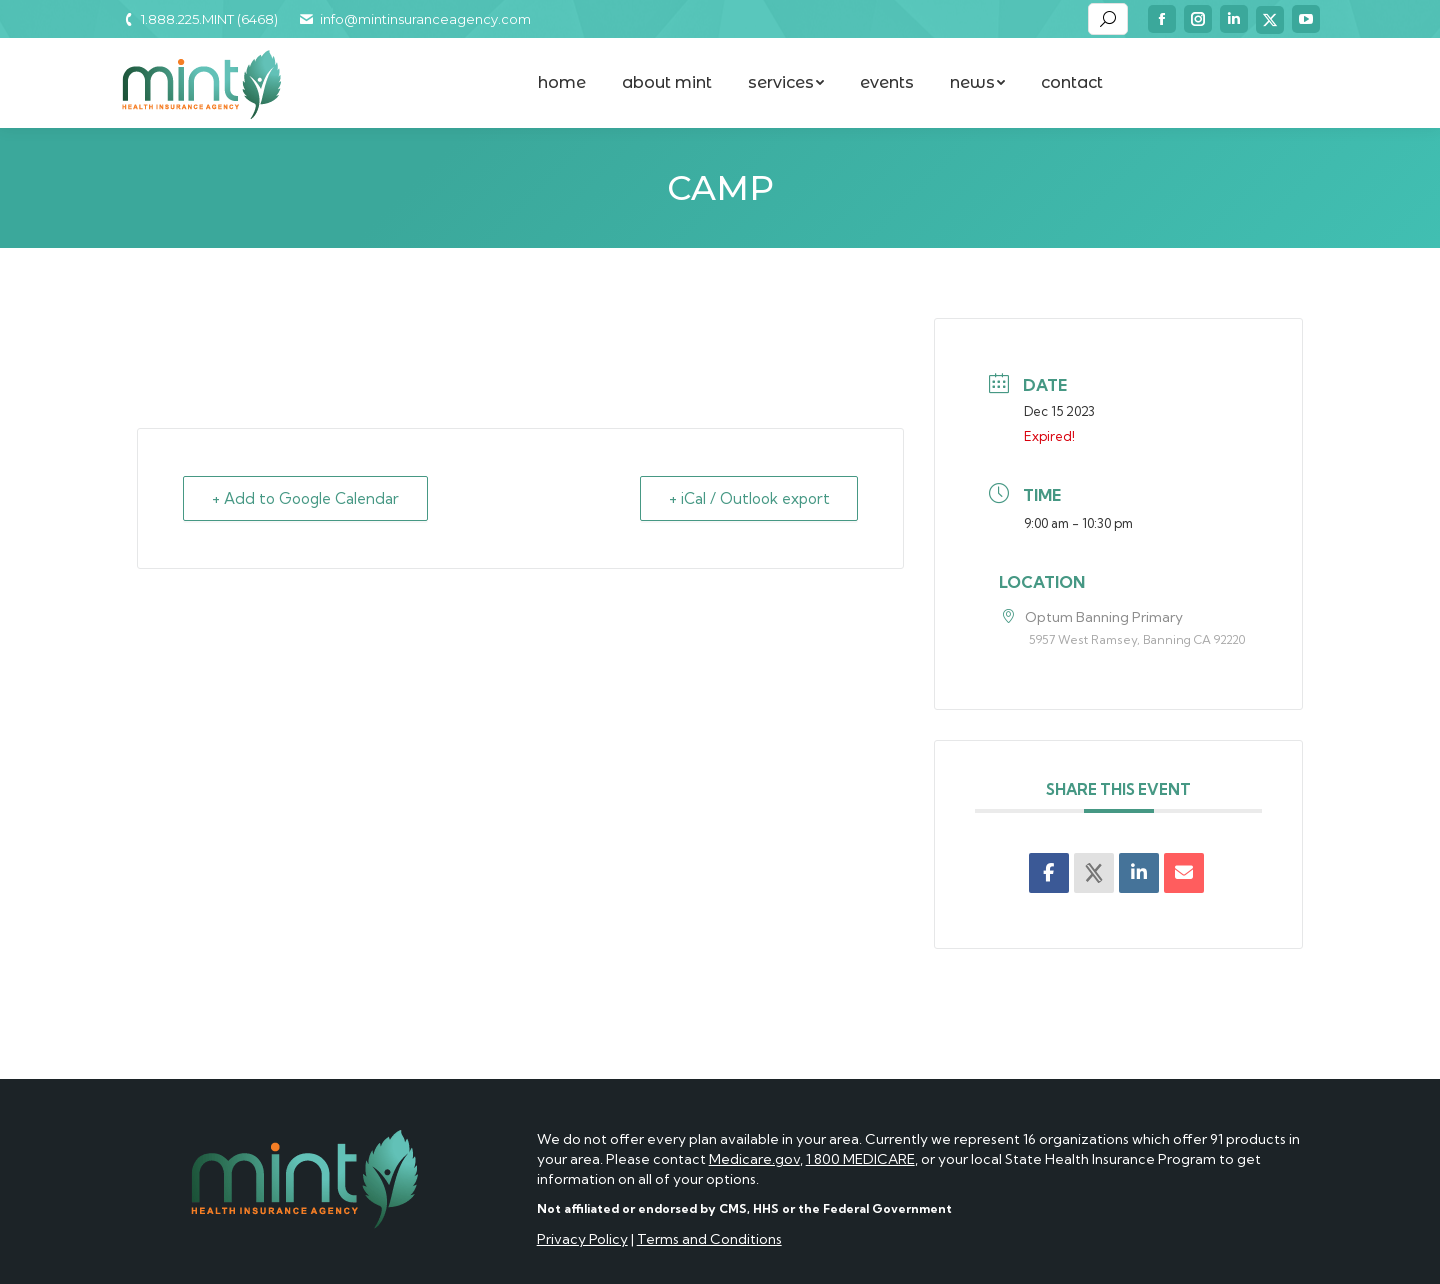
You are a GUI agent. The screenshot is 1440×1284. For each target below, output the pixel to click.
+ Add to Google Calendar (305, 498)
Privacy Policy (582, 1239)
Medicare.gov (754, 1159)
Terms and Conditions (709, 1239)
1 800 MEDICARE (860, 1159)
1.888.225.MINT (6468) (199, 19)
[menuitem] (562, 83)
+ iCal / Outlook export (748, 498)
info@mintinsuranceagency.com (414, 19)
